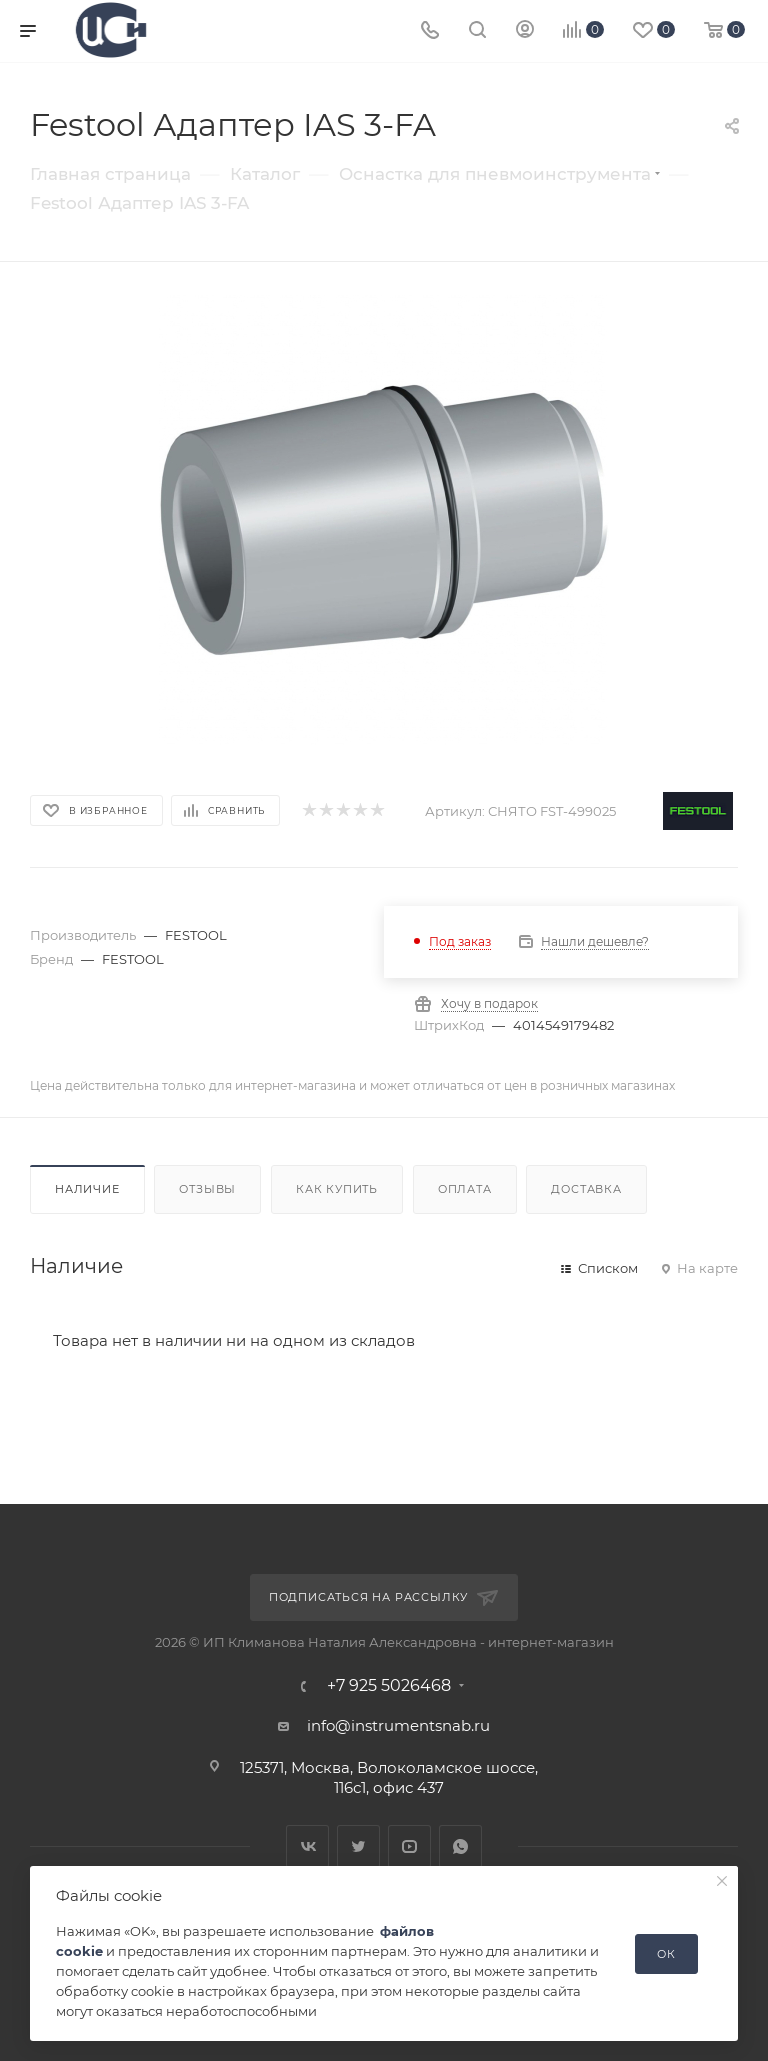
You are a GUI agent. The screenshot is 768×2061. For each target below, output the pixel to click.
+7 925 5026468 (389, 1686)
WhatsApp (460, 1846)
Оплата (465, 1189)
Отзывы (207, 1189)
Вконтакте (307, 1846)
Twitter (358, 1846)
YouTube (409, 1846)
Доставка (586, 1189)
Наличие (87, 1189)
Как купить (337, 1189)
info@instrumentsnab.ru (398, 1725)
